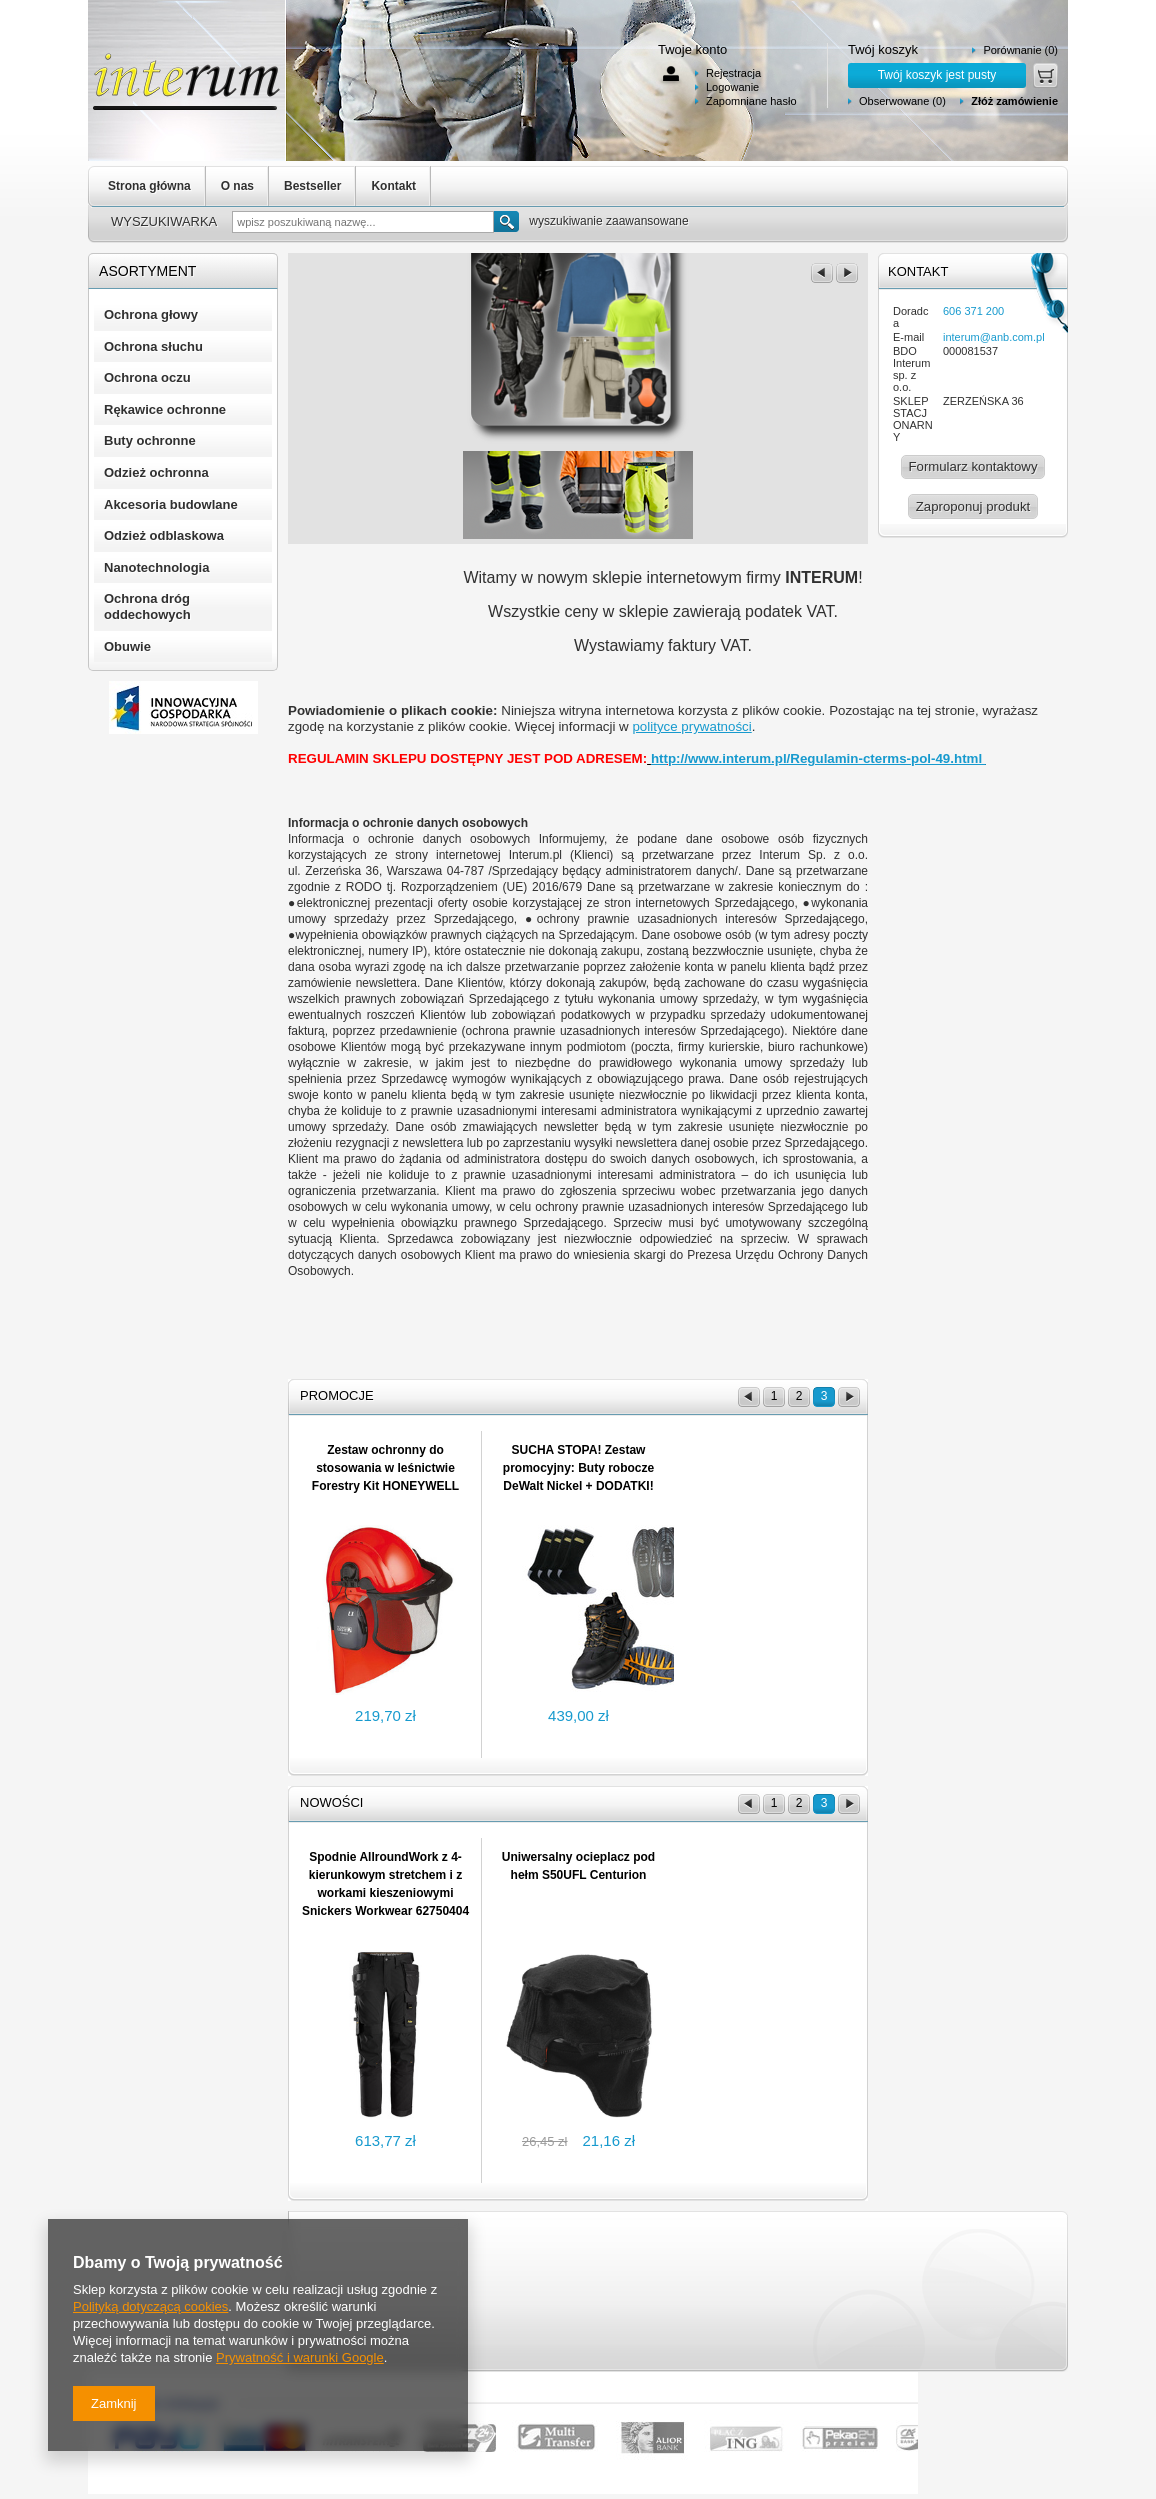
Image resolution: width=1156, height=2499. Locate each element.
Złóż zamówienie (1014, 101)
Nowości (331, 1802)
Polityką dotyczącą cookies (150, 2306)
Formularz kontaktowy (973, 466)
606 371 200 (973, 311)
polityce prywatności (691, 726)
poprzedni (822, 273)
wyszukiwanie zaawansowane (608, 221)
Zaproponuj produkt (973, 506)
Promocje (337, 1395)
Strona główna (149, 186)
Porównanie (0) (1020, 50)
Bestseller (312, 186)
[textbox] (363, 222)
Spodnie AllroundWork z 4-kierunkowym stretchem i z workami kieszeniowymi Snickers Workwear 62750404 (385, 1884)
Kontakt (393, 186)
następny (847, 273)
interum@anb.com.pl (994, 337)
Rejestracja (733, 73)
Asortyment (147, 271)
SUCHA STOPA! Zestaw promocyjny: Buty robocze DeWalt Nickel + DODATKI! (578, 1468)
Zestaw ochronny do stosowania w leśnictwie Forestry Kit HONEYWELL (385, 1468)
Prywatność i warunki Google (300, 2357)
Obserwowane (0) (902, 101)
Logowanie (732, 87)
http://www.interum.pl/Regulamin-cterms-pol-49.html (818, 758)
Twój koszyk (883, 49)
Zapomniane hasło (751, 101)
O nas (237, 186)
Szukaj (506, 221)
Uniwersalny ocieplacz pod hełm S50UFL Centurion (578, 1866)
